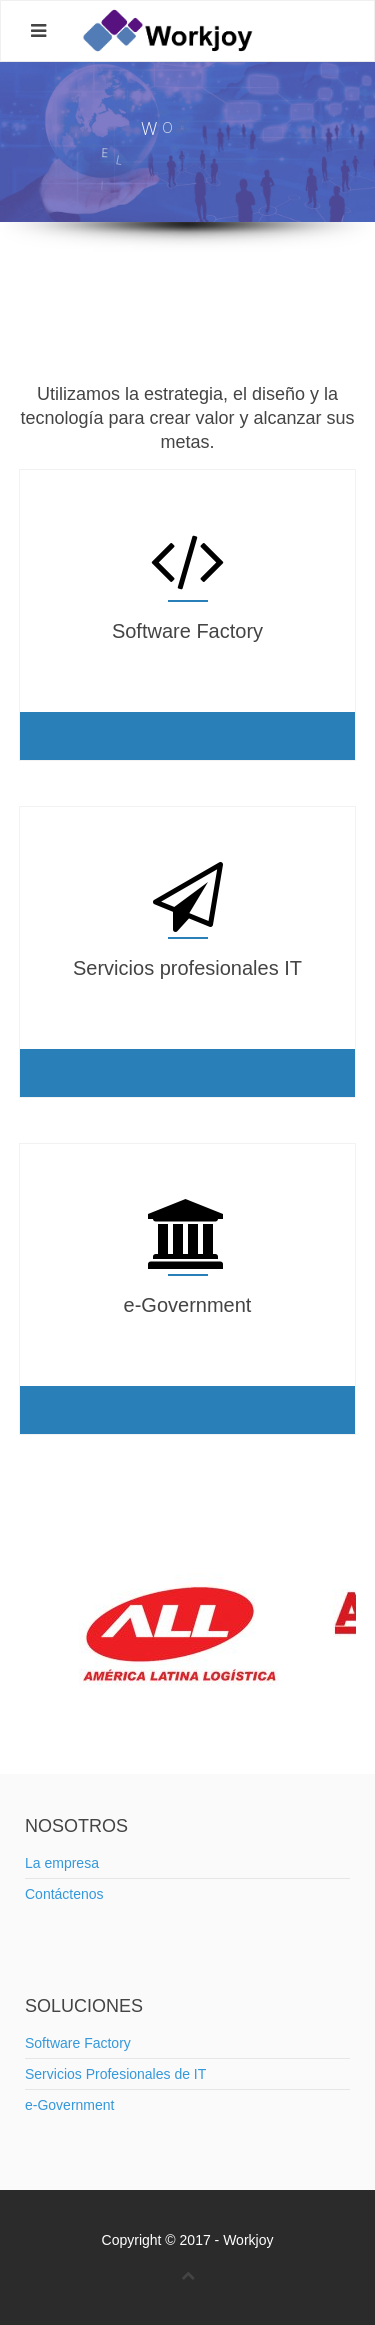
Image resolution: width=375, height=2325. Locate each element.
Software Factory (78, 2043)
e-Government (69, 2105)
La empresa (62, 1863)
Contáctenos (64, 1894)
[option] (188, 1633)
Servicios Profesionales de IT (115, 2074)
